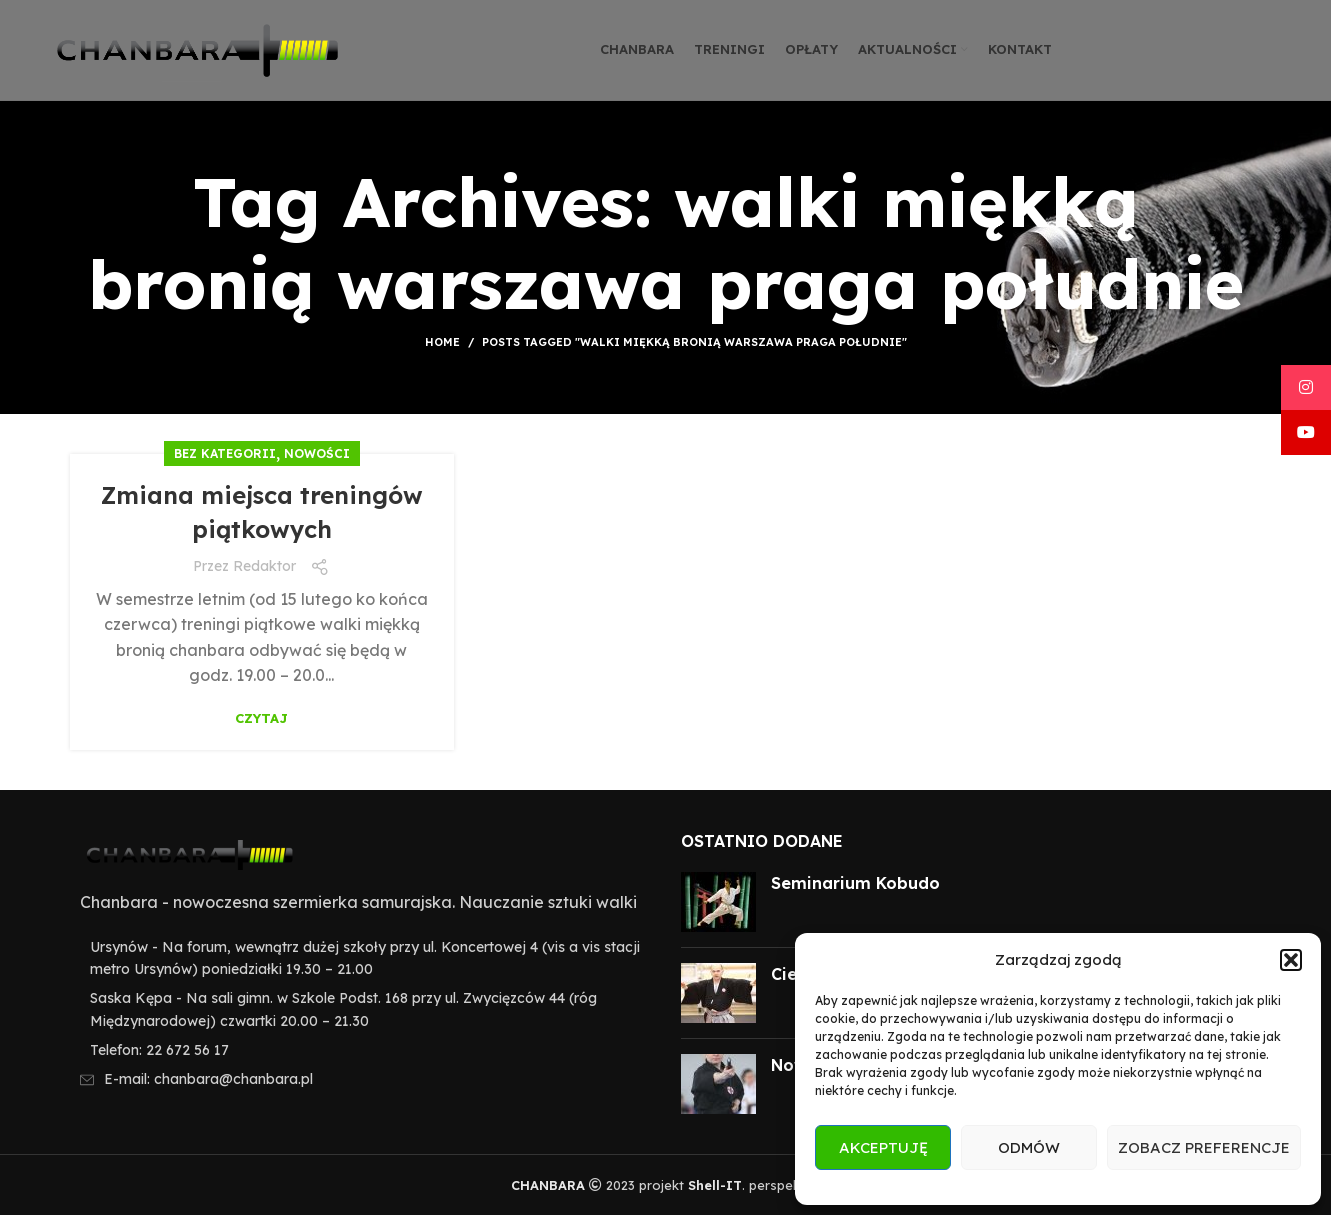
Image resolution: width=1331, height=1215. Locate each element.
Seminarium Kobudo (855, 883)
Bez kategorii (225, 453)
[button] (1291, 960)
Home (442, 342)
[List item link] (360, 1050)
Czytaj (261, 718)
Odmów (1029, 1147)
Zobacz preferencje (1204, 1147)
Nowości (317, 453)
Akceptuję (883, 1147)
